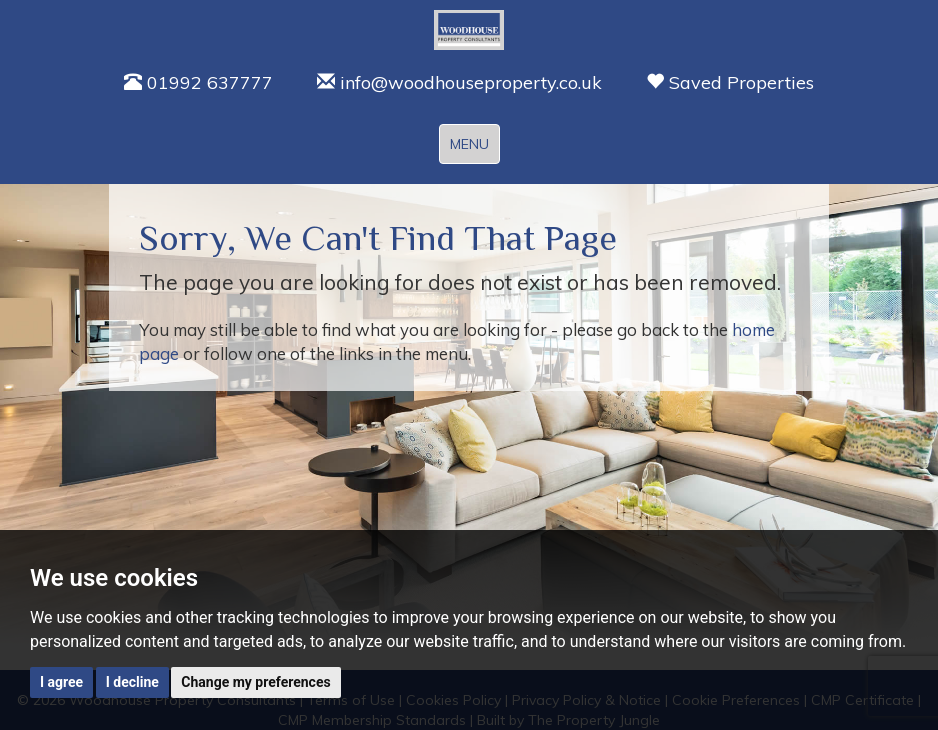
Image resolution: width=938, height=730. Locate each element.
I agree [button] (61, 682)
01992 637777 (198, 82)
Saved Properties (730, 82)
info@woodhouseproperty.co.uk (459, 82)
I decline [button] (132, 682)
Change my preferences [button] (255, 682)
